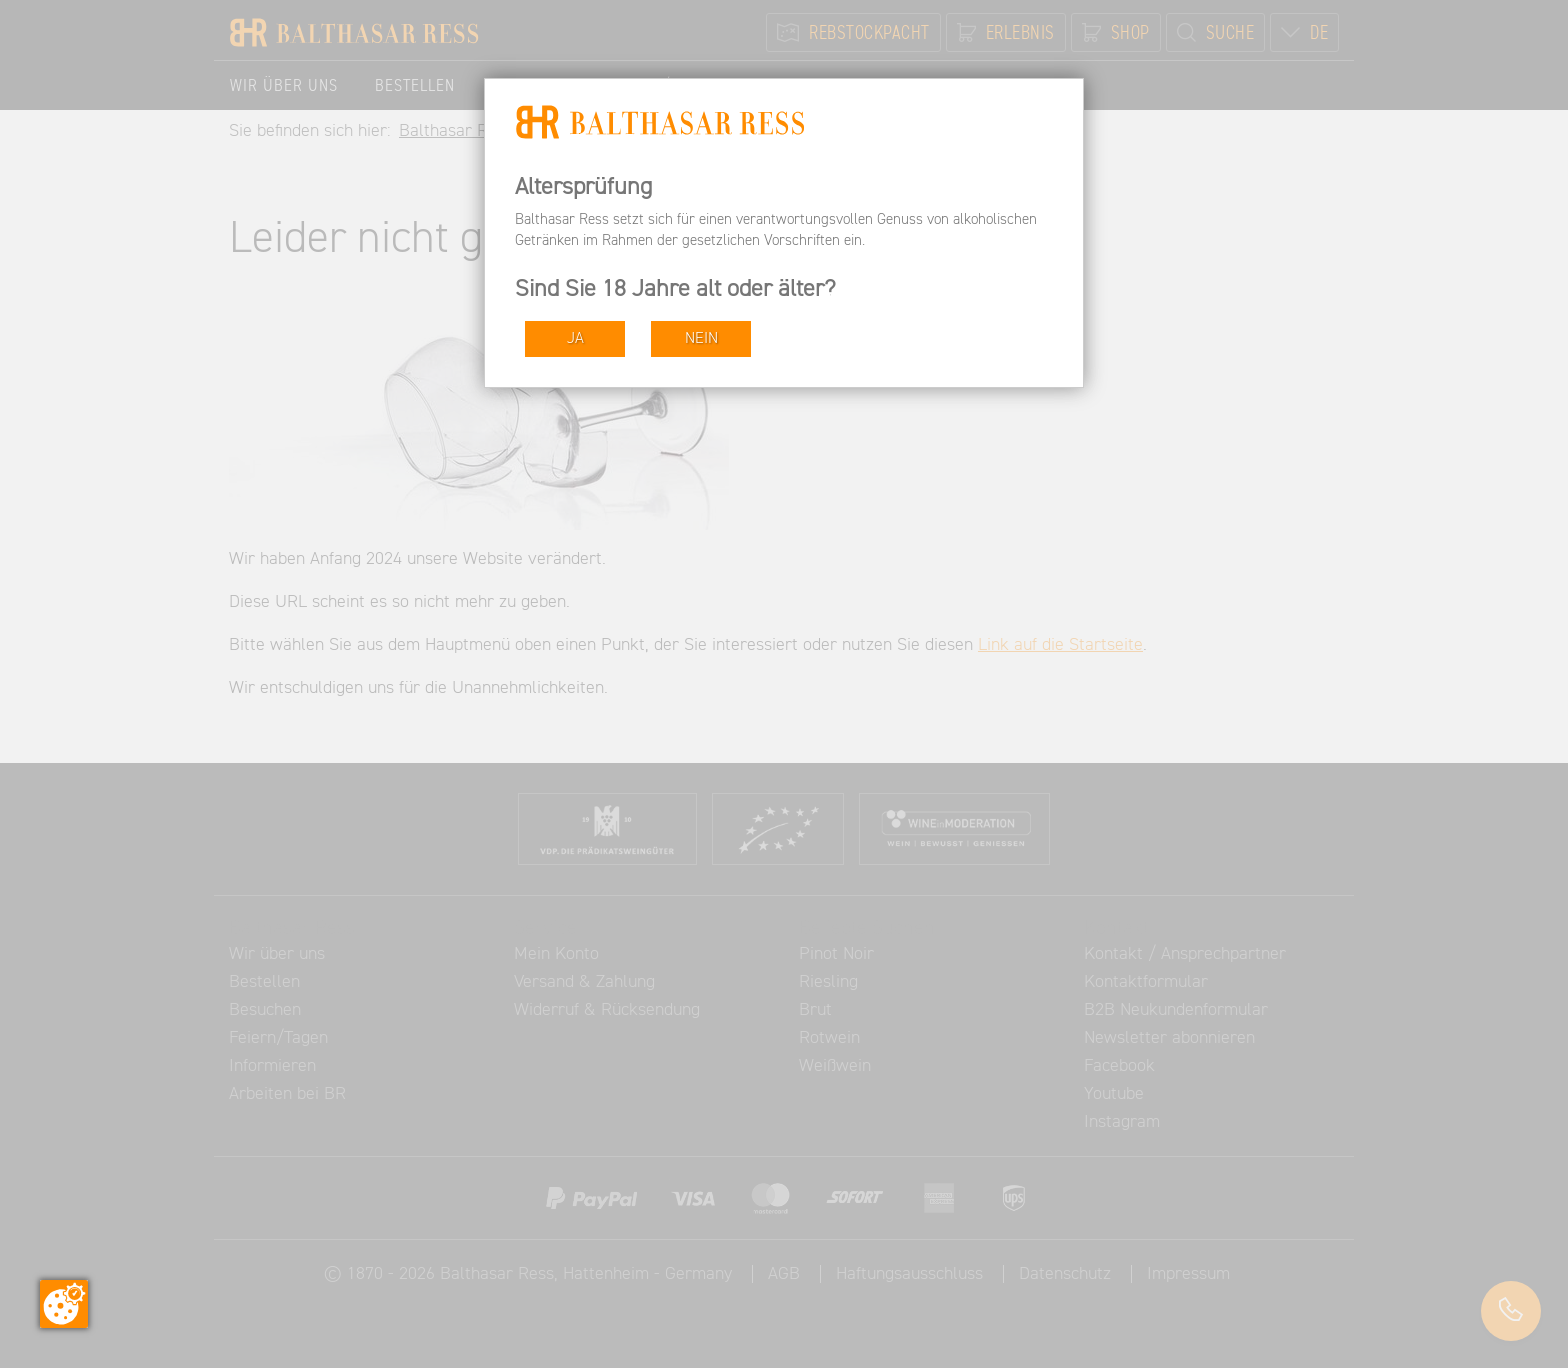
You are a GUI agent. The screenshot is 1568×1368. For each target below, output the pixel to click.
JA (575, 338)
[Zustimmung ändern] (64, 1304)
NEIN (701, 338)
